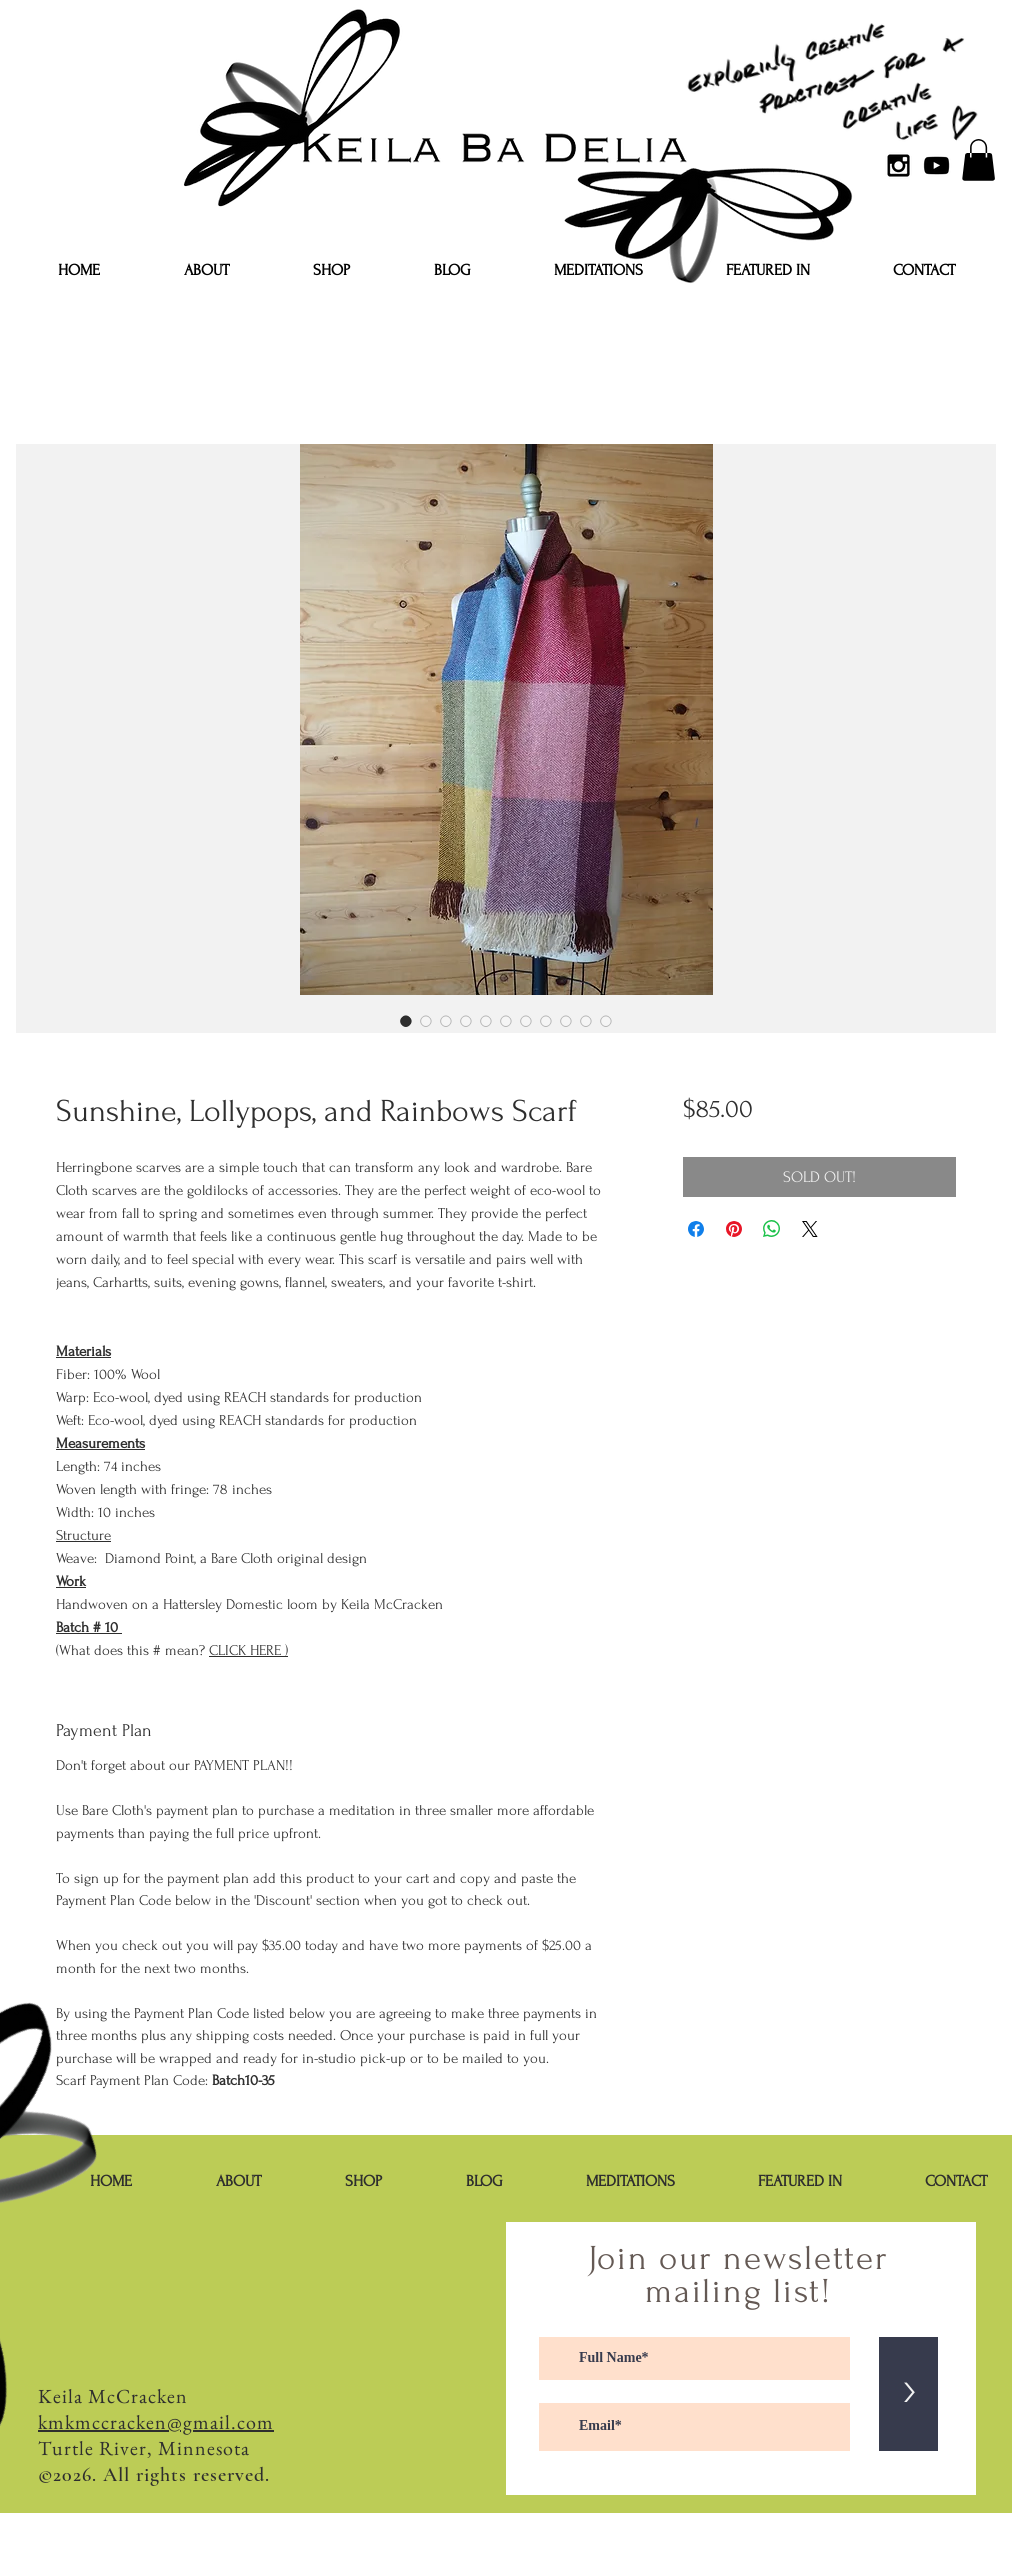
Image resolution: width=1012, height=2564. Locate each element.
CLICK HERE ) (248, 1650)
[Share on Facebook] (696, 1229)
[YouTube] (936, 165)
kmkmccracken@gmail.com (156, 2422)
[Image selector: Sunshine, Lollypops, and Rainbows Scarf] (406, 1021)
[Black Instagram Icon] (898, 165)
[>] (908, 2394)
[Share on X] (810, 1229)
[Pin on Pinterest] (734, 1229)
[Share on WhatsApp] (772, 1229)
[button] (978, 160)
